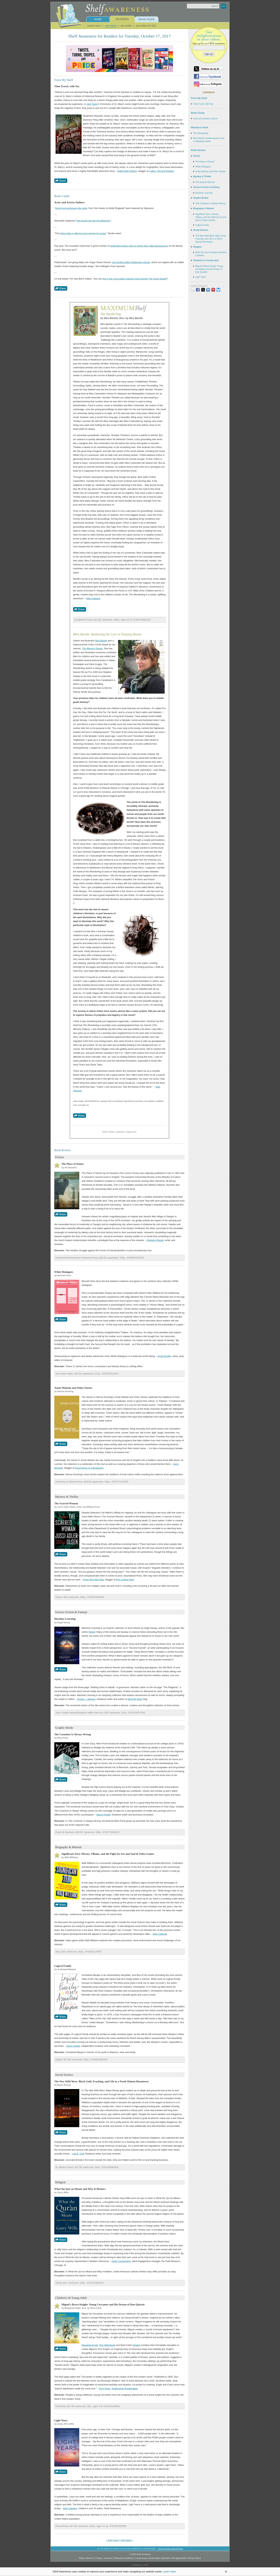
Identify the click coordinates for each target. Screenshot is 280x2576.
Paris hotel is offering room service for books (83, 233)
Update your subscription (170, 2549)
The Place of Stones (205, 161)
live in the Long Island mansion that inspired (134, 278)
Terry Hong (104, 2388)
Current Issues (141, 2558)
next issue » (127, 2540)
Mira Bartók (101, 640)
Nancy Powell (103, 1814)
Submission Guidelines (124, 2558)
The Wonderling (200, 133)
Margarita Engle (90, 2345)
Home (98, 19)
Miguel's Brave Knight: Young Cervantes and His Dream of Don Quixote (209, 269)
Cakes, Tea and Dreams (161, 171)
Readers (122, 19)
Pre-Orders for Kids (146, 25)
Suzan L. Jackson (86, 1699)
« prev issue (112, 2540)
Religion (197, 247)
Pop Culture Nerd (125, 1579)
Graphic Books (200, 198)
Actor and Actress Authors (205, 118)
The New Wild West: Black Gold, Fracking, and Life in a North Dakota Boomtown (210, 239)
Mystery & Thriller (202, 176)
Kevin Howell (73, 2046)
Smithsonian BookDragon (125, 2388)
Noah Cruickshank (121, 2261)
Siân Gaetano (93, 598)
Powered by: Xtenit (140, 2565)
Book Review (198, 150)
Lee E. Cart (78, 2153)
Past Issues (111, 25)
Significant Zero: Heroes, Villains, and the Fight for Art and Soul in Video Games (210, 217)
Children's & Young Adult (206, 260)
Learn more (169, 2571)
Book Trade (147, 19)
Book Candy (198, 112)
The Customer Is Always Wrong (210, 203)
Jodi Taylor (92, 104)
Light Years (200, 277)
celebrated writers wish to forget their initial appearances (139, 246)
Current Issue (94, 25)
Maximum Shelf (199, 127)
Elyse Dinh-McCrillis (93, 1579)
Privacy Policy (194, 2558)
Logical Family (202, 225)
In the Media (154, 2558)
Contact (99, 2558)
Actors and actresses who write (71, 208)
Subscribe (165, 2558)
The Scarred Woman (205, 182)
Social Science (200, 230)
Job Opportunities (179, 2558)
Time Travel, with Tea (203, 104)
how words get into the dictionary (93, 220)
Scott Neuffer (164, 1356)
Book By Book (135, 1699)
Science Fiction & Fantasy (206, 187)
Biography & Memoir (203, 208)
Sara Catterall (160, 1934)
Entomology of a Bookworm (89, 1468)
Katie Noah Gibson (127, 171)
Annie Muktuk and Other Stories (210, 171)
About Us (90, 2558)
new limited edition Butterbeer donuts (131, 262)
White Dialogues (203, 166)
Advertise (108, 2558)
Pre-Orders (126, 25)
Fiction (196, 156)
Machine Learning (203, 193)
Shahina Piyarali (155, 1240)
